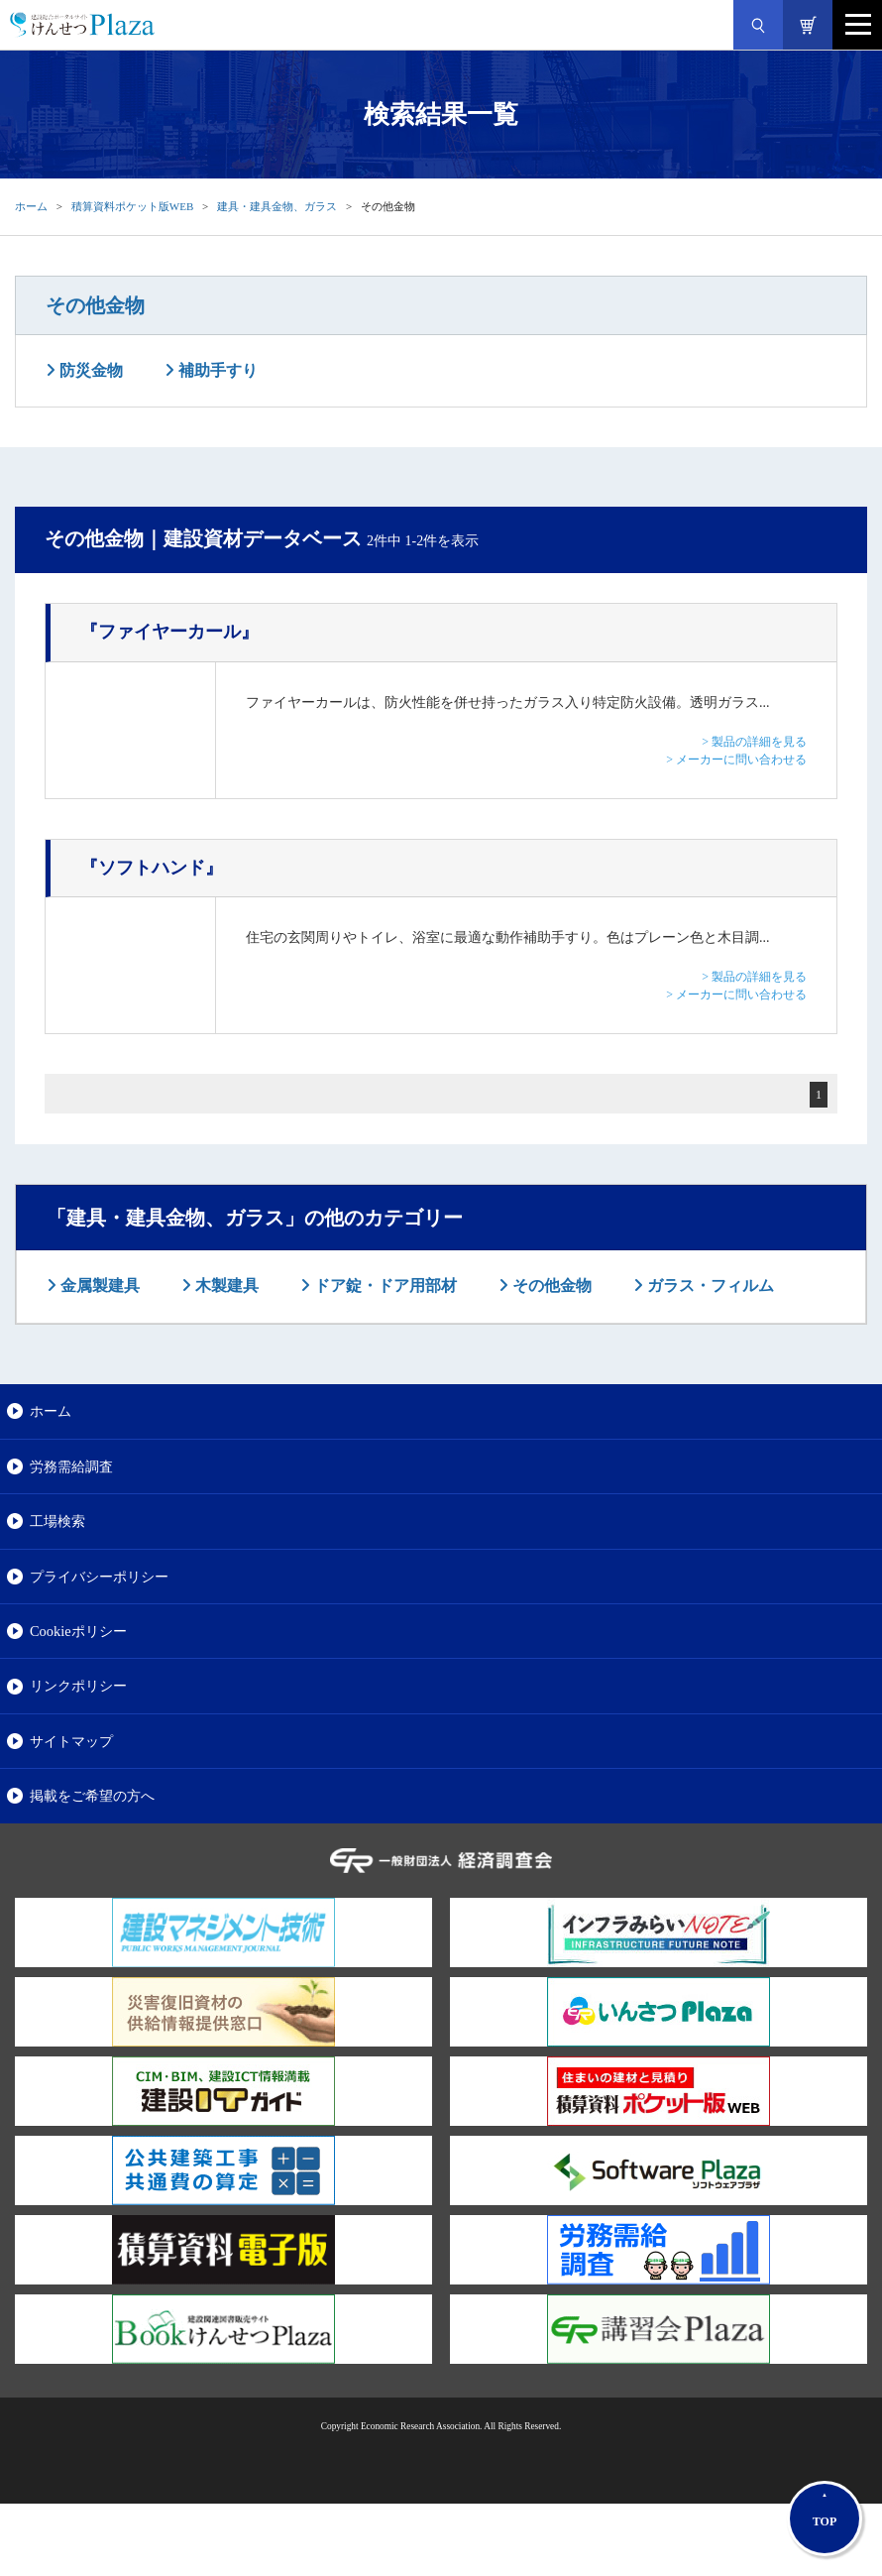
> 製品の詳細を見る (754, 742)
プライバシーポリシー (99, 1576)
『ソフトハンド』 (151, 868)
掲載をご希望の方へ (92, 1796)
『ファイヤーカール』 (169, 632)
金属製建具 (98, 1285)
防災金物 (89, 370)
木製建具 (225, 1285)
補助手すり (216, 370)
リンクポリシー (78, 1686)
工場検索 (57, 1521)
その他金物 (95, 305)
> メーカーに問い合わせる (736, 759)
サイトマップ (71, 1741)
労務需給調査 (71, 1466)
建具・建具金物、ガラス (277, 206)
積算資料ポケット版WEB (132, 206)
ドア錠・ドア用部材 (383, 1285)
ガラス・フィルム (708, 1285)
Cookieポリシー (78, 1631)
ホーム (31, 206)
